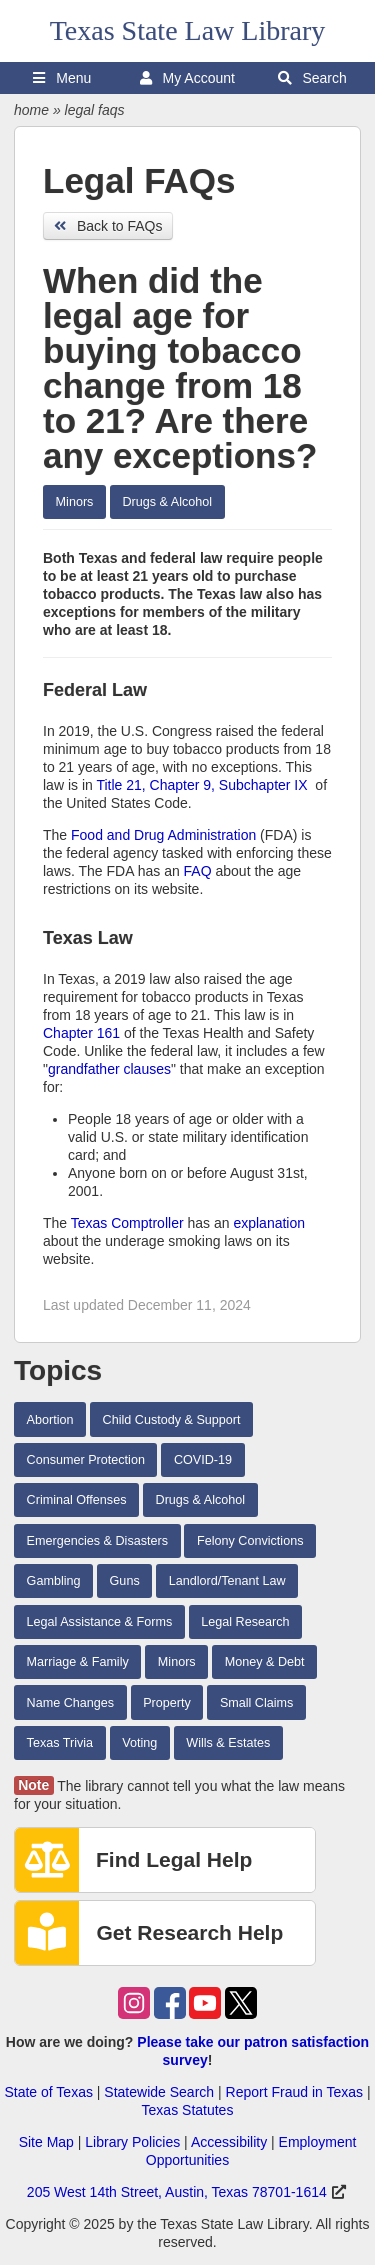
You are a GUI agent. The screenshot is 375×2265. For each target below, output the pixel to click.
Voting (139, 1743)
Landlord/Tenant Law (227, 1581)
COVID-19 (203, 1460)
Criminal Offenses (77, 1500)
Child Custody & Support (172, 1420)
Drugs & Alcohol (167, 502)
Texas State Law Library (188, 30)
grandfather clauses (109, 1069)
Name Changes (71, 1703)
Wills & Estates (228, 1743)
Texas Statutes (188, 2110)
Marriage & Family (78, 1662)
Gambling (54, 1581)
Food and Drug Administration (163, 835)
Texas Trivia (60, 1743)
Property (167, 1703)
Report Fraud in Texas (294, 2092)
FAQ (198, 871)
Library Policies (132, 2142)
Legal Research (245, 1622)
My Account (187, 78)
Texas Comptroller (127, 1223)
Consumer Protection (86, 1460)
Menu (62, 78)
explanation (269, 1223)
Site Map (46, 2142)
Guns (125, 1581)
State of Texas (48, 2092)
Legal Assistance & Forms (100, 1622)
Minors (75, 502)
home (31, 110)
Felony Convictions (250, 1541)
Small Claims (256, 1703)
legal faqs (95, 110)
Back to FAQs (108, 226)
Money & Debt (265, 1662)
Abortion (50, 1420)
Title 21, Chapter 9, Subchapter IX (201, 785)
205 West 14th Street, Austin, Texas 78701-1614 (177, 2192)
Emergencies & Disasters (97, 1541)
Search (312, 78)
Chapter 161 (81, 1033)
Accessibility (229, 2142)
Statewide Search (159, 2092)
